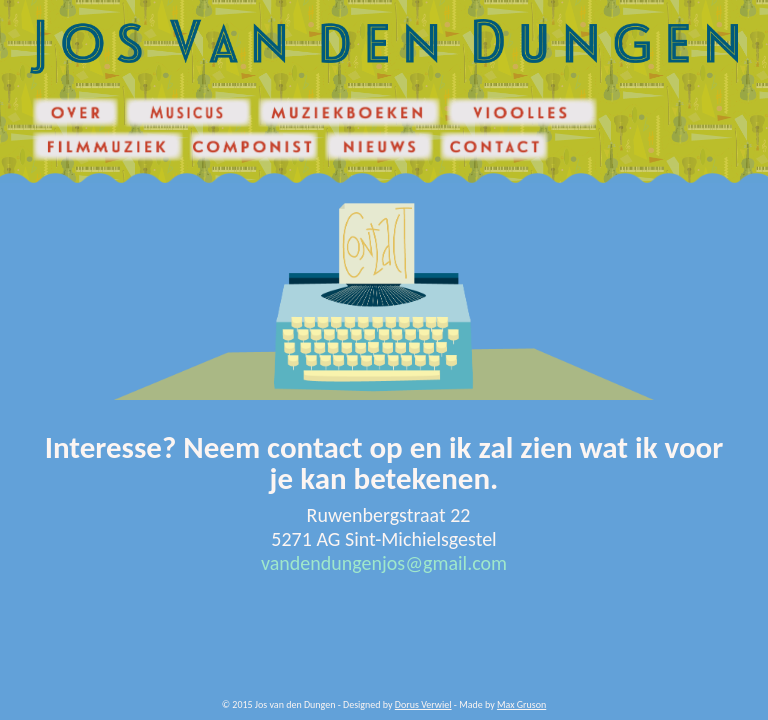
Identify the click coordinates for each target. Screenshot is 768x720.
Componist (211, 136)
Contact (454, 136)
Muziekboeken (287, 102)
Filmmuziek (55, 136)
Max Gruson (521, 704)
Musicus (140, 102)
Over (42, 102)
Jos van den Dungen (70, 24)
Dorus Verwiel (423, 704)
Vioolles (462, 102)
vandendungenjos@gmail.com (384, 563)
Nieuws (339, 136)
